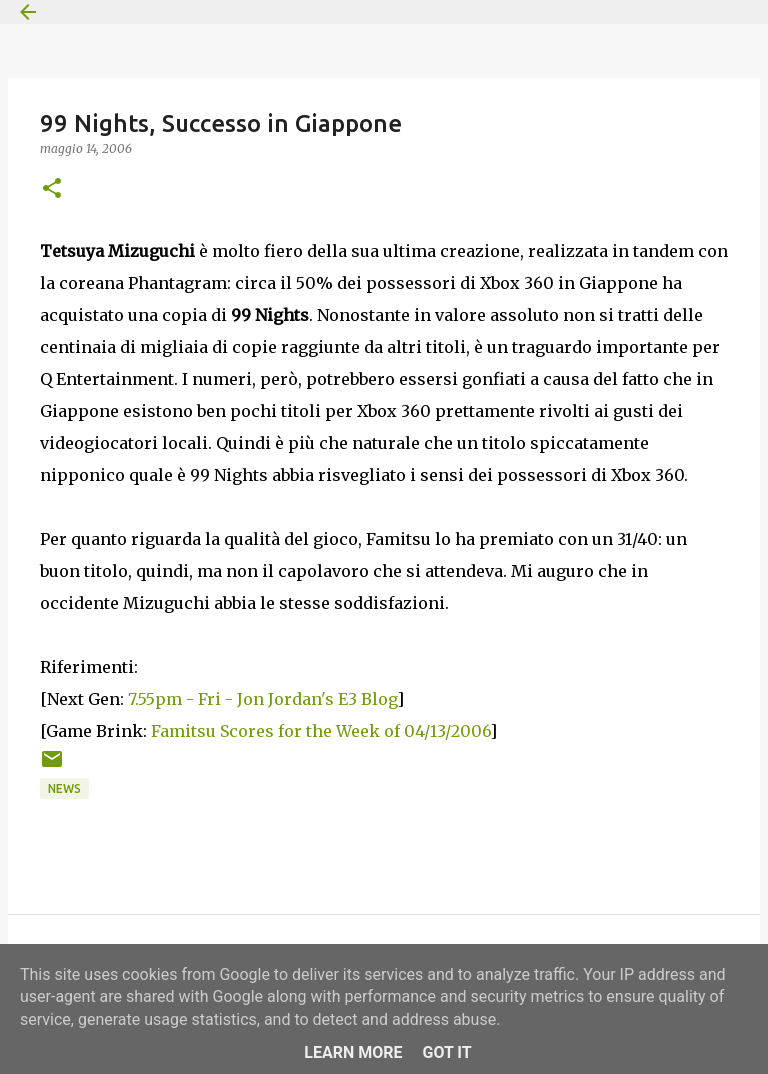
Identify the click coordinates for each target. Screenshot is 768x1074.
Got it (446, 1052)
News (64, 788)
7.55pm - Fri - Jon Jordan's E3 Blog (262, 699)
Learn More (353, 1052)
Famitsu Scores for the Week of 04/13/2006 (320, 731)
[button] (52, 189)
